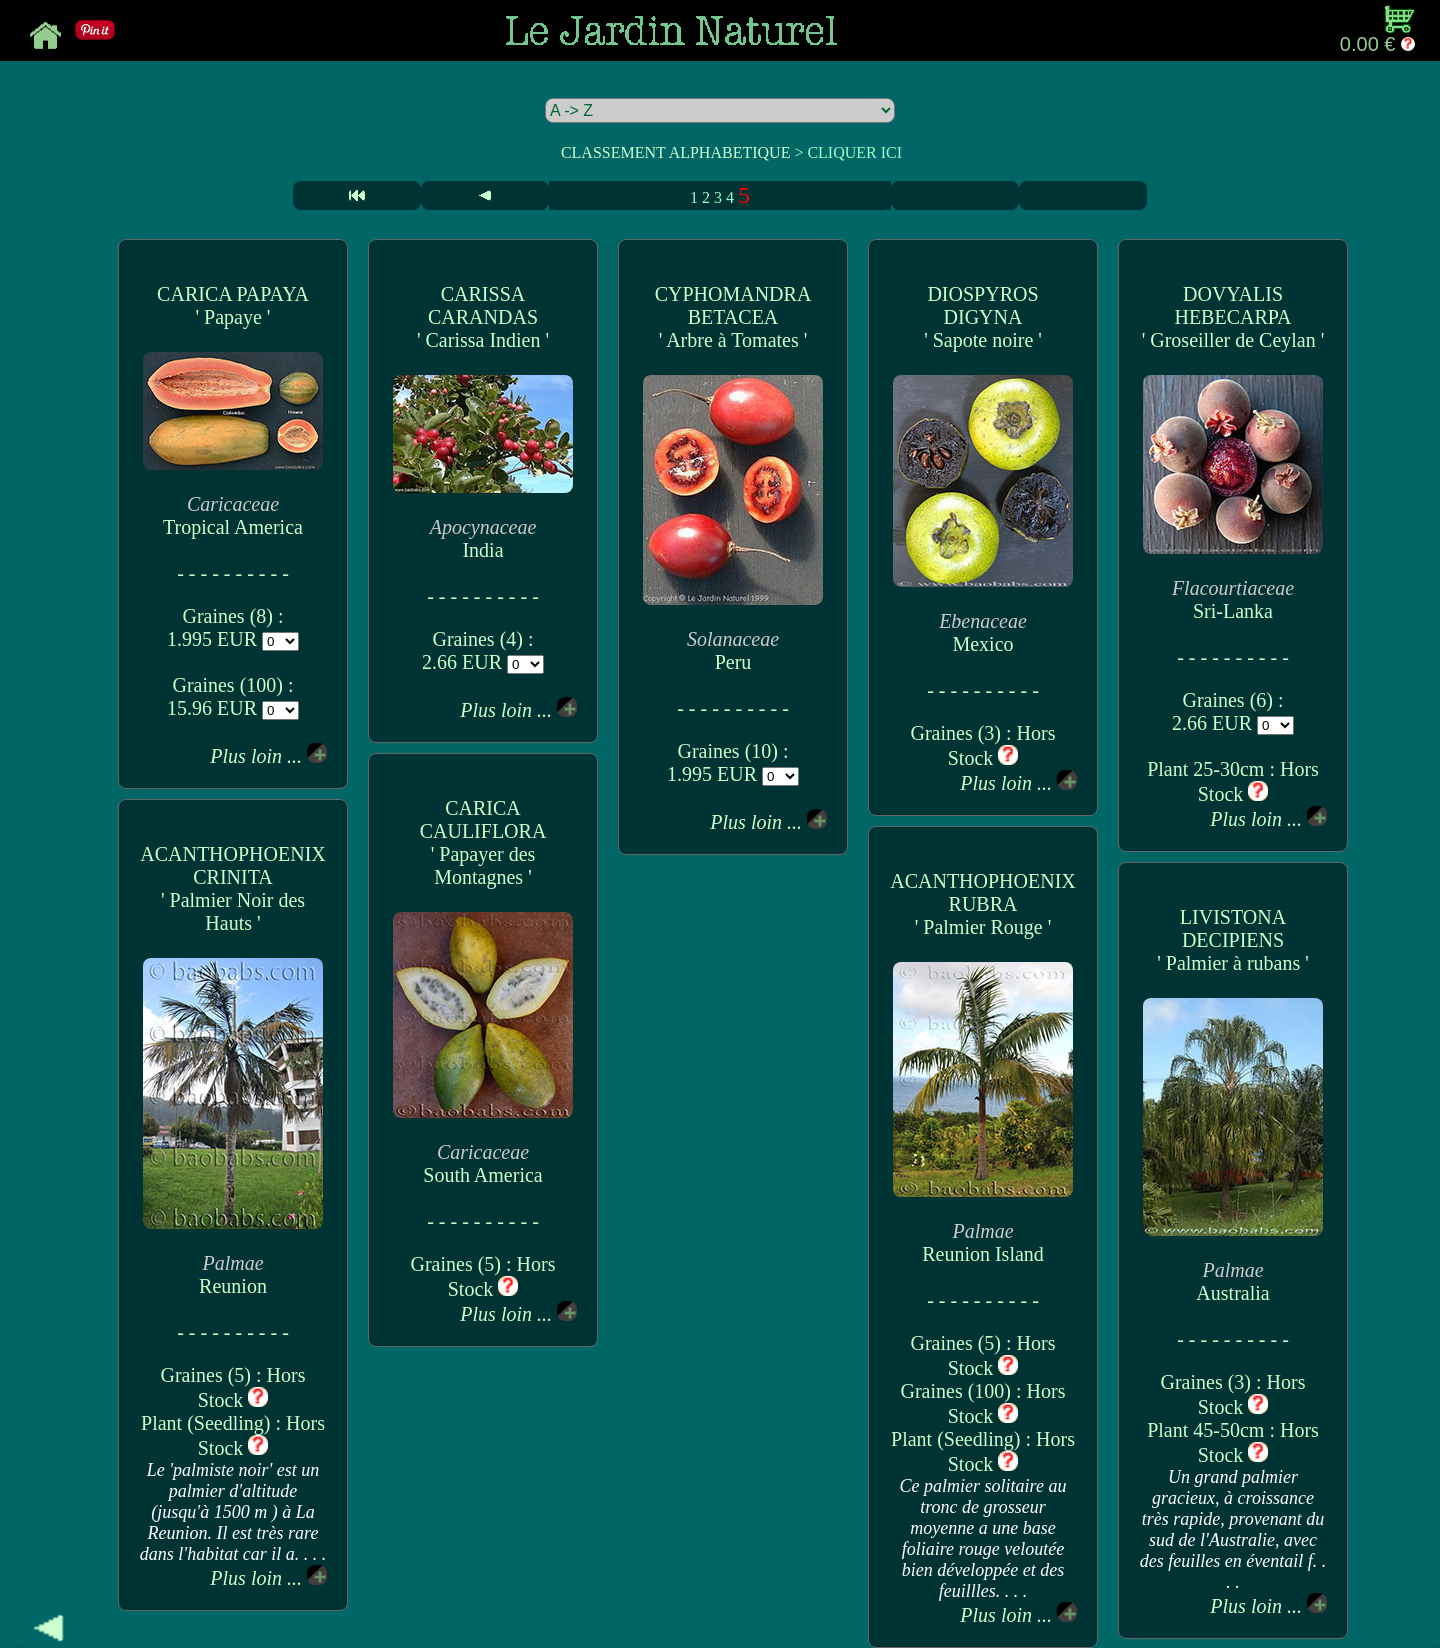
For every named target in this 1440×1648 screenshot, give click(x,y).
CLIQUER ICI (854, 152)
